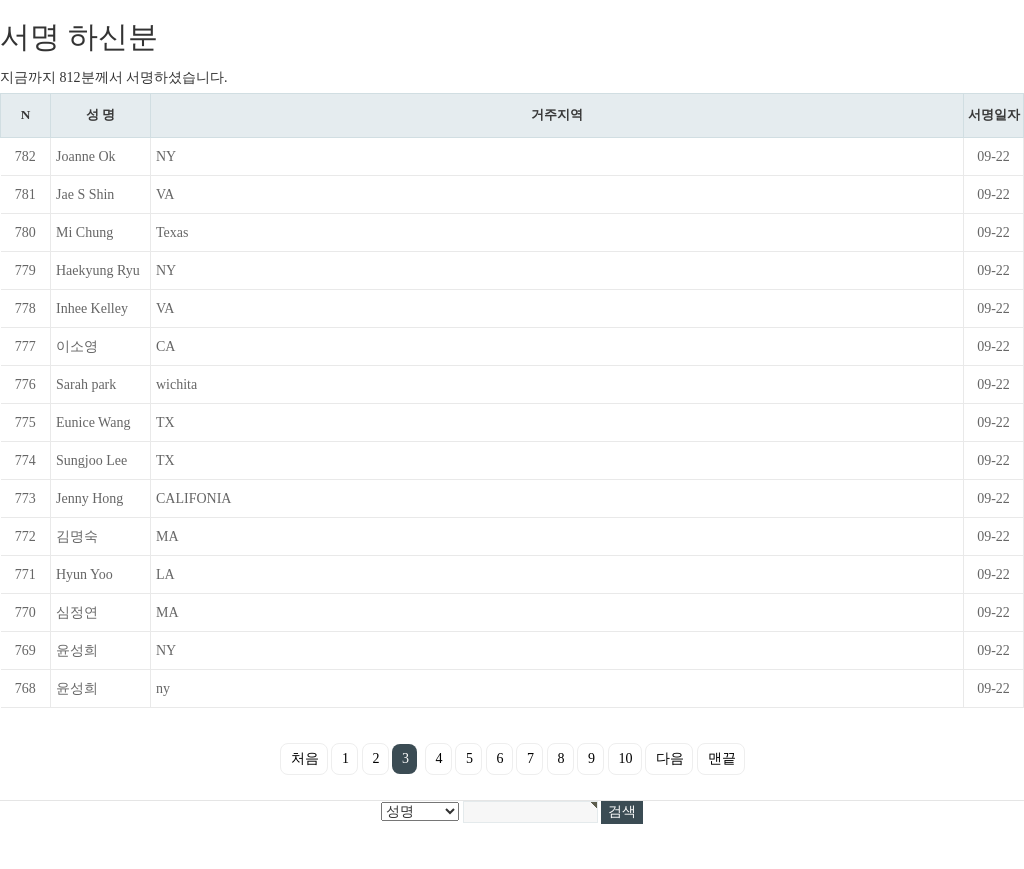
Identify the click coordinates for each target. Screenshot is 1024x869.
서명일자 (994, 114)
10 (626, 758)
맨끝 (722, 758)
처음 (305, 758)
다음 (670, 758)
